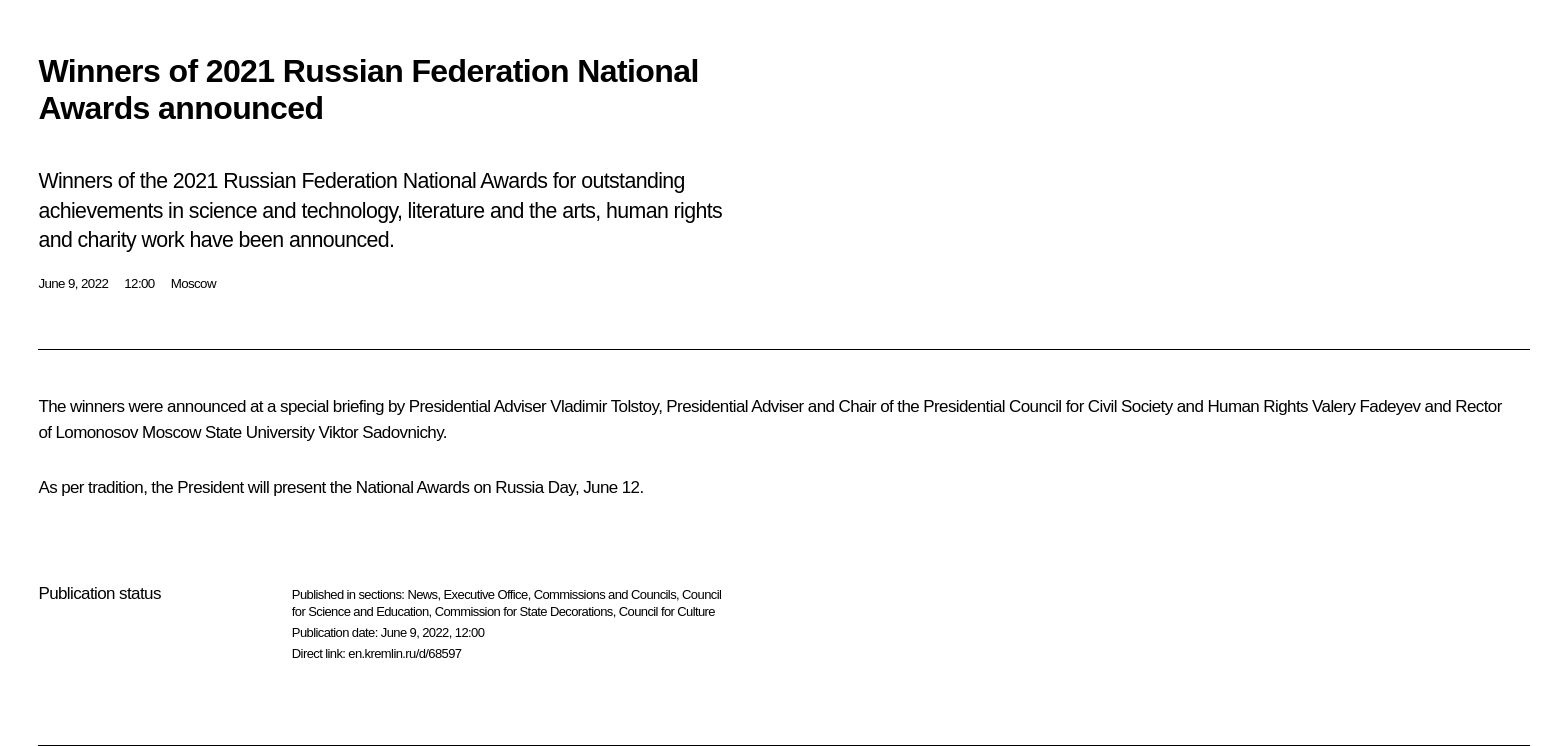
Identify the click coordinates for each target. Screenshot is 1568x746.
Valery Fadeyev (1366, 406)
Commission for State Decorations (524, 611)
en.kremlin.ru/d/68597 (404, 653)
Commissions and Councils (605, 594)
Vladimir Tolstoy (604, 406)
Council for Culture (667, 611)
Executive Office (486, 594)
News (422, 594)
